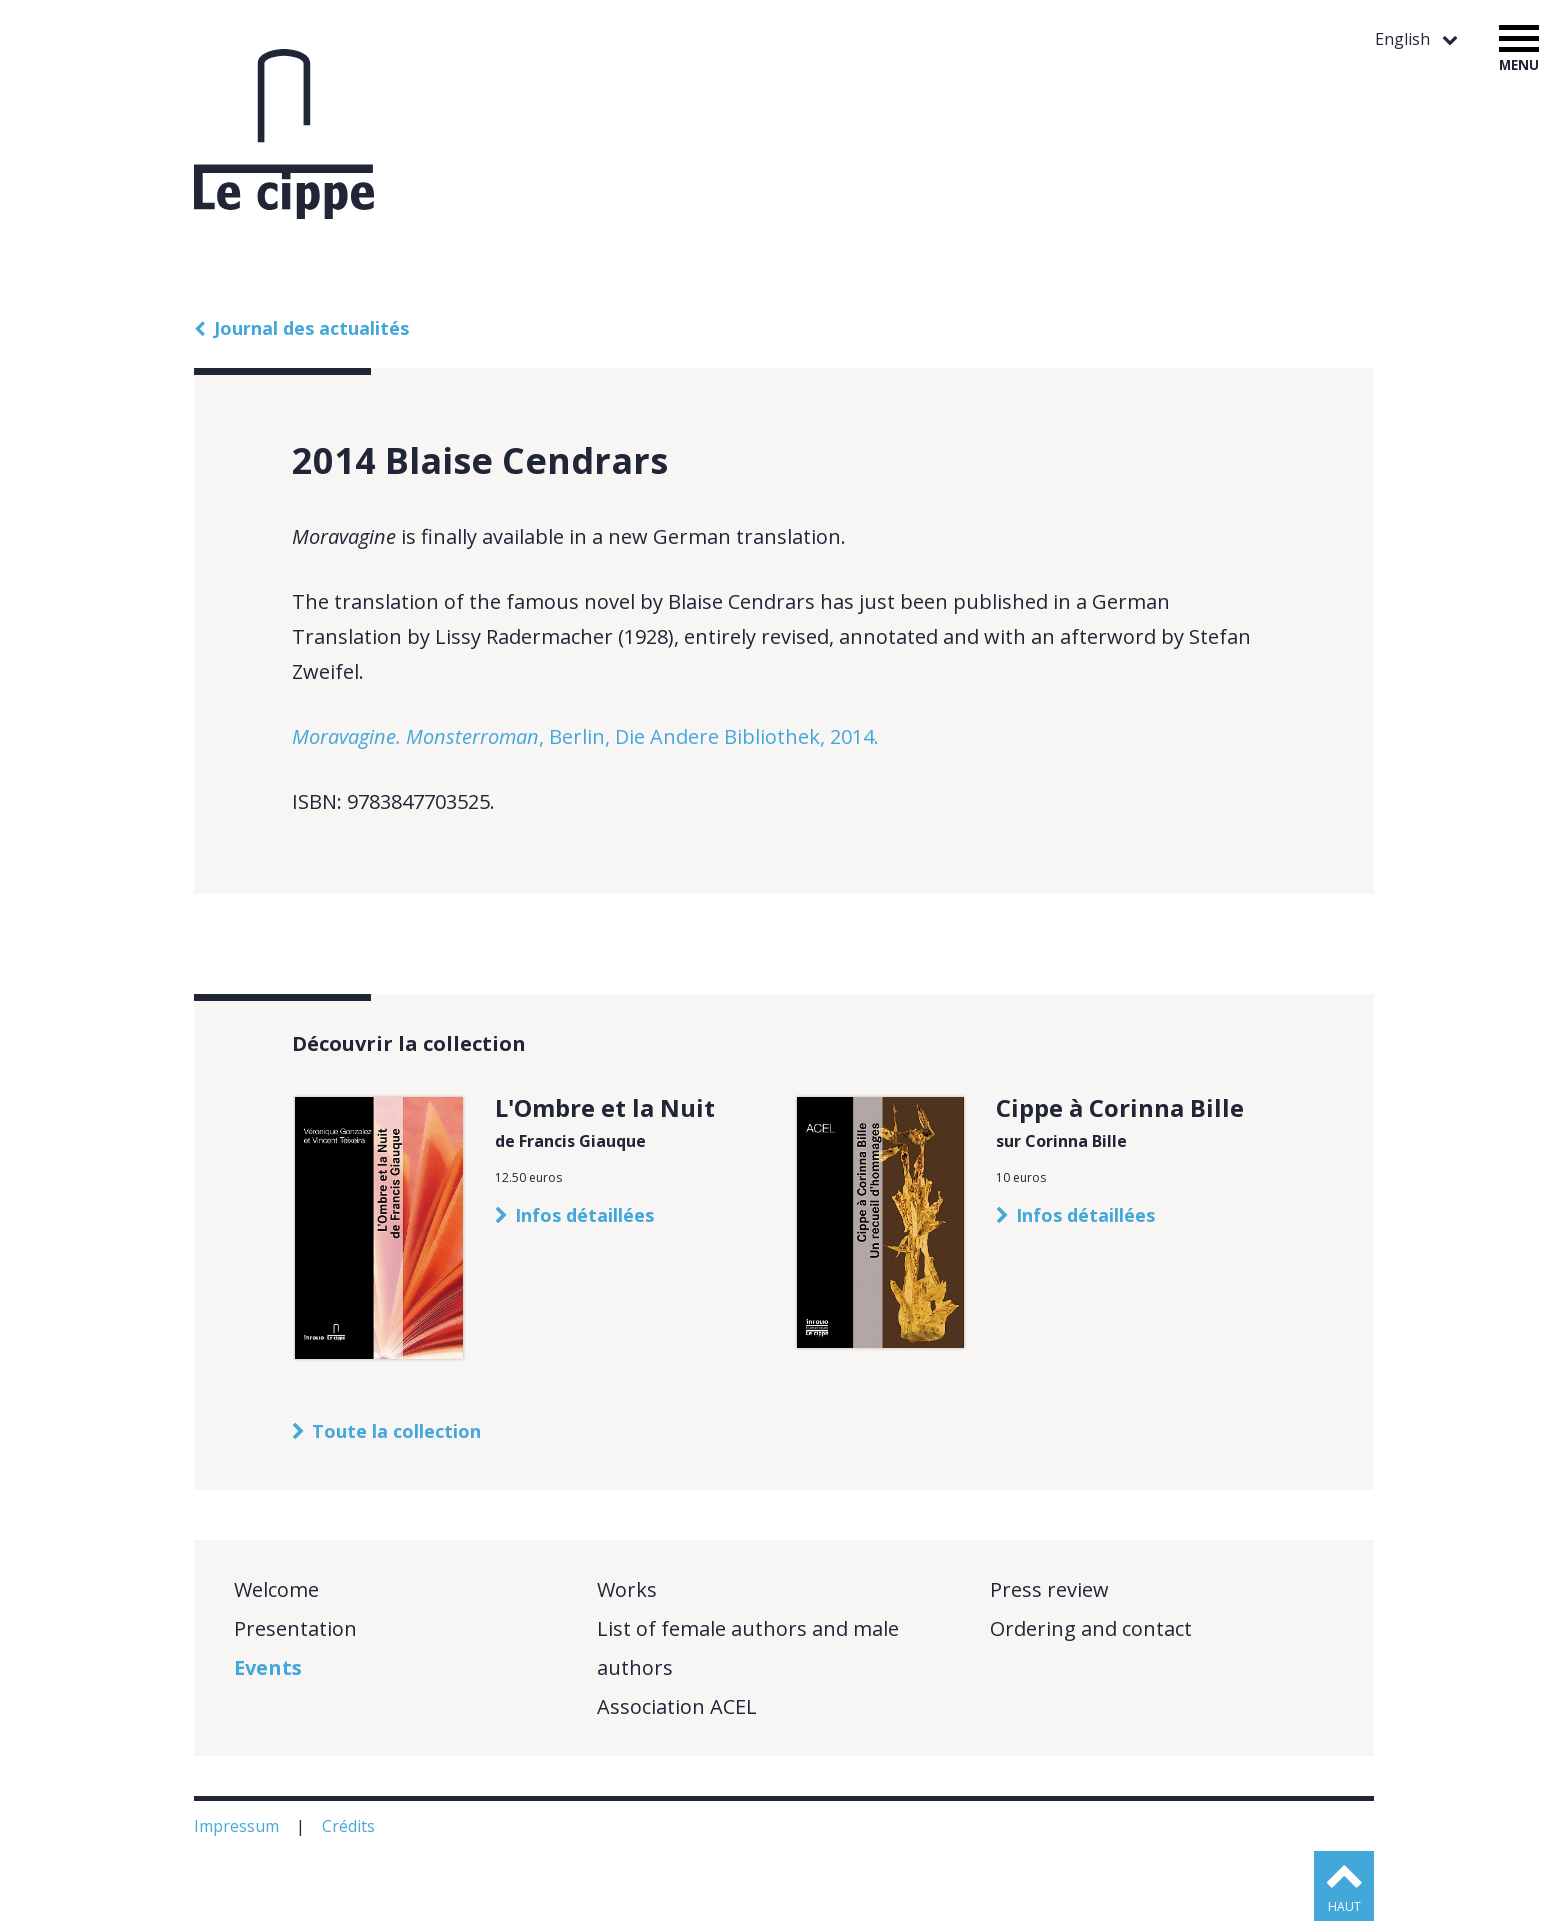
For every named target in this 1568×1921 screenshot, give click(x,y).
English (1404, 39)
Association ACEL (677, 1706)
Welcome (276, 1589)
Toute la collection (396, 1431)
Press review (1049, 1589)
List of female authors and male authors (748, 1648)
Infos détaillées (584, 1215)
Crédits (350, 1826)
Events (268, 1667)
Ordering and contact (1091, 1628)
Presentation (295, 1628)
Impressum (238, 1826)
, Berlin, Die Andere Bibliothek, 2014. (585, 736)
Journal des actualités (311, 328)
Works (627, 1589)
